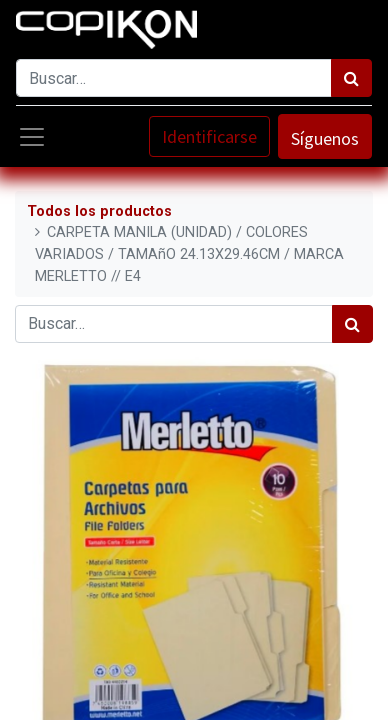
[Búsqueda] (351, 78)
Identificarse (209, 136)
